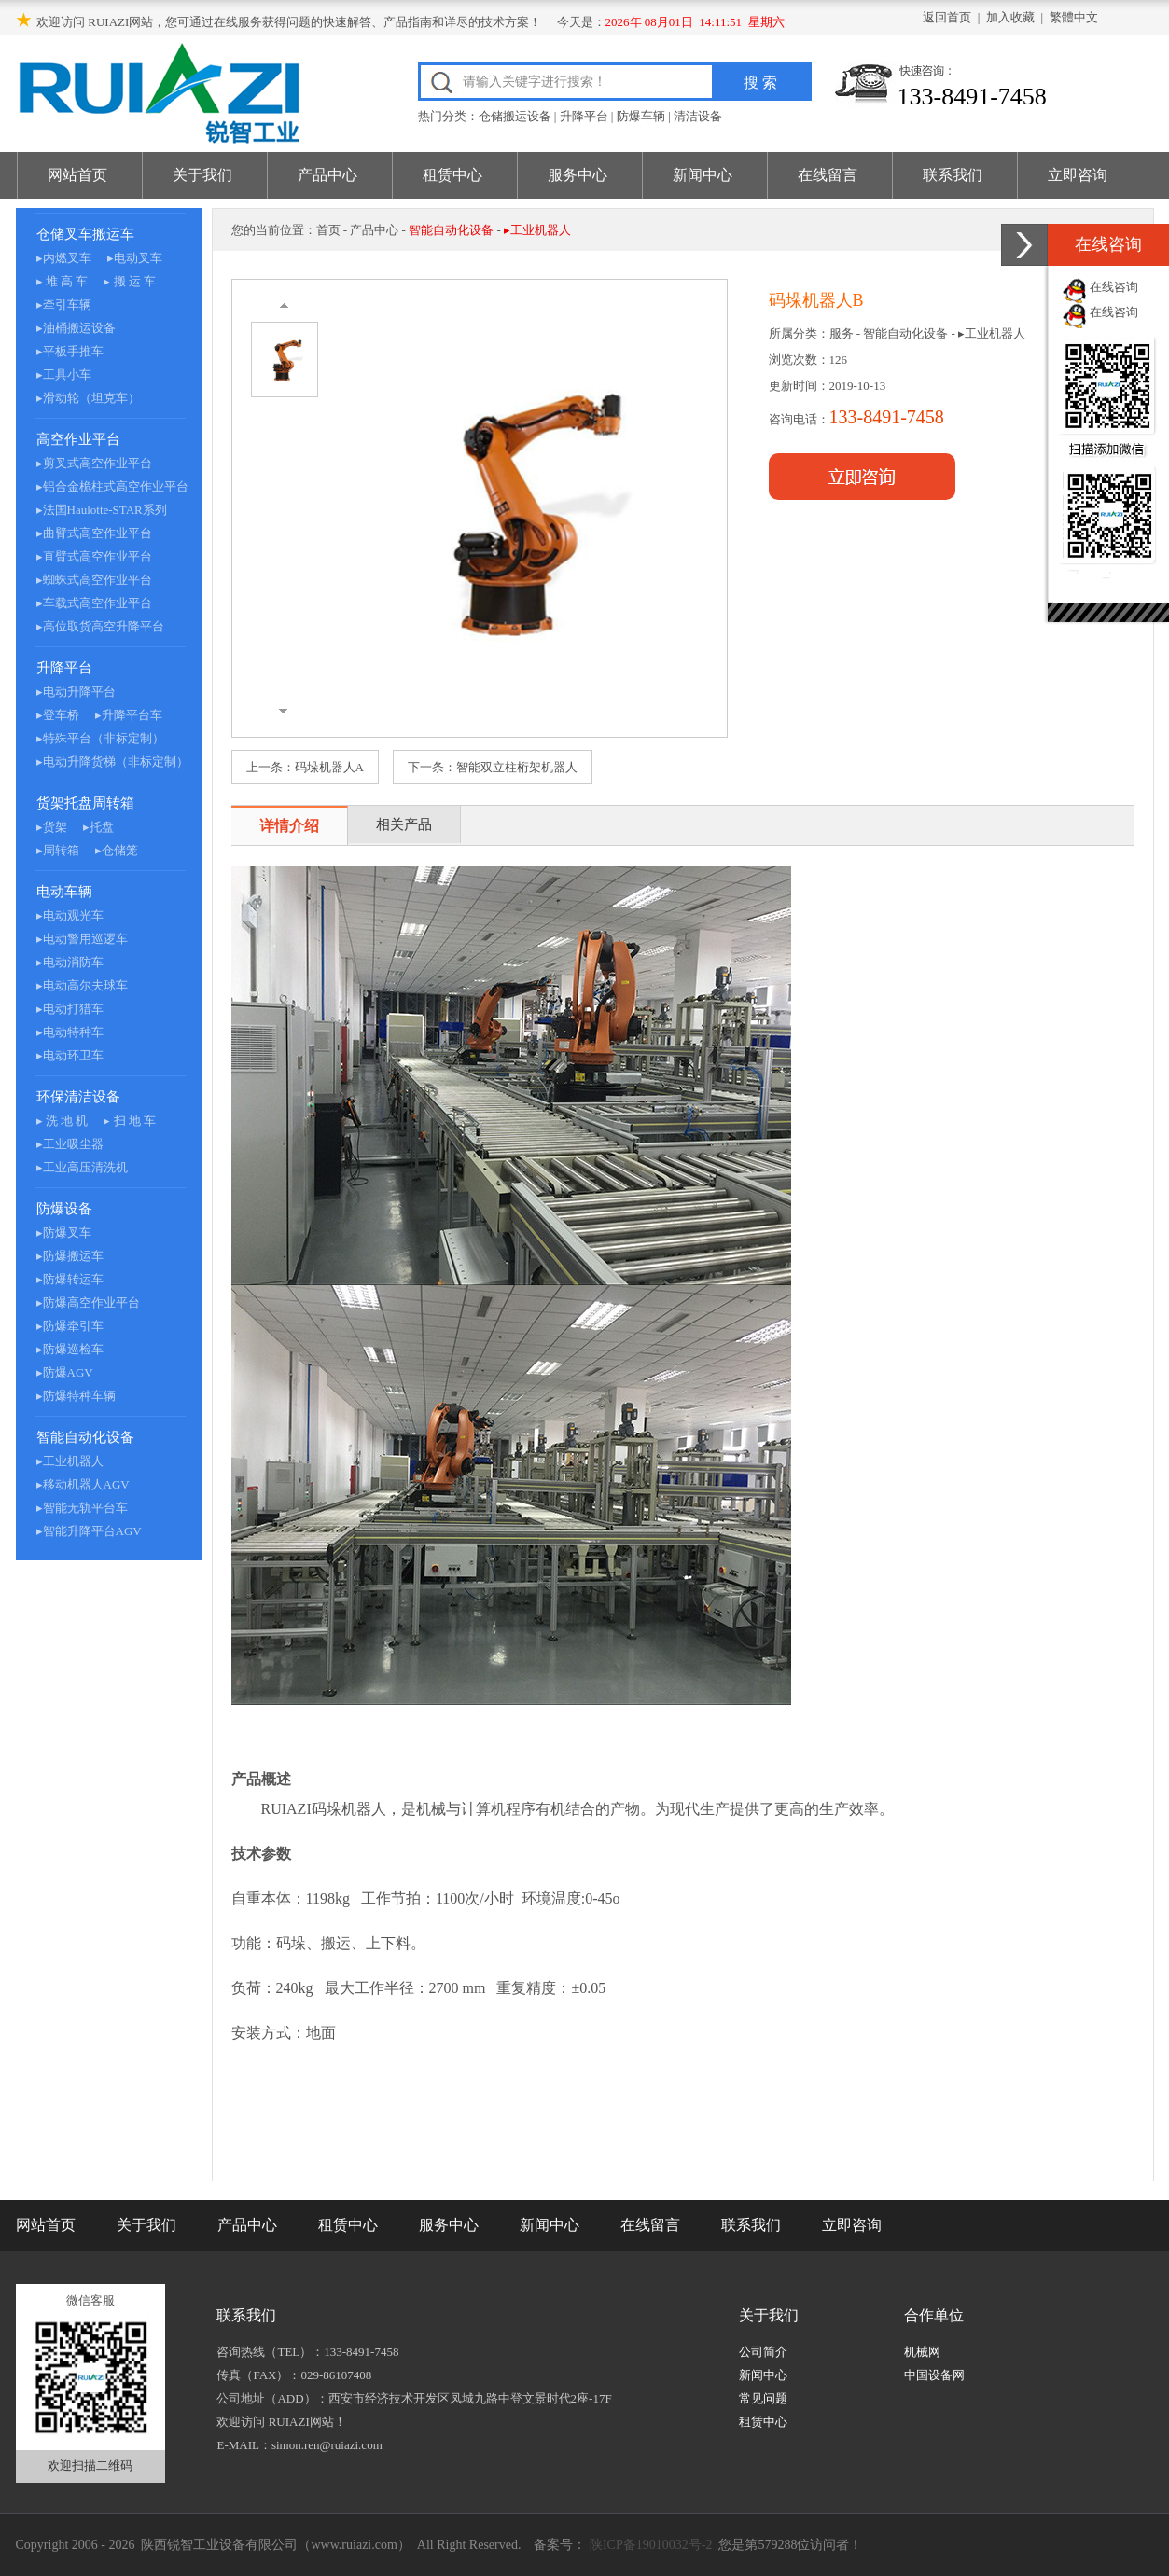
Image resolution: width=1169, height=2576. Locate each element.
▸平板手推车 (70, 351)
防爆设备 (64, 1208)
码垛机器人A (329, 767)
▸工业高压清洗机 (82, 1167)
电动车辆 (64, 891)
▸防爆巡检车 (70, 1349)
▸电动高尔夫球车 (82, 985)
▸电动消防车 (70, 962)
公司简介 (763, 2352)
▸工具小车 (63, 374)
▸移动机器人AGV (83, 1484)
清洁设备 (698, 116)
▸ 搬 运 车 (130, 281)
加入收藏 (1010, 17)
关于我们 (202, 175)
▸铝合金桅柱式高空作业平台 (112, 486)
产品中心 (327, 175)
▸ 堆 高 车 (62, 281)
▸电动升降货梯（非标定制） (112, 762)
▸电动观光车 (70, 915)
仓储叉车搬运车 (85, 234)
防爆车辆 (641, 116)
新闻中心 (702, 175)
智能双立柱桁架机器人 (517, 767)
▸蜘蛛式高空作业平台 (94, 580)
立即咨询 (1077, 175)
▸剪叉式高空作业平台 (94, 463)
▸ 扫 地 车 (130, 1121)
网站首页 (77, 175)
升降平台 (584, 116)
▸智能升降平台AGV (89, 1531)
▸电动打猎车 (70, 1009)
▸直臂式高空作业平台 (94, 556)
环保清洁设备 (78, 1096)
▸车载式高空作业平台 (94, 603)
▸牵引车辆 (63, 305)
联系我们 (952, 175)
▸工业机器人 (70, 1461)
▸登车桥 (57, 715)
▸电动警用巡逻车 (82, 939)
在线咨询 (1114, 287)
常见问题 (763, 2398)
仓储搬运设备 (515, 116)
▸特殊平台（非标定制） (100, 738)
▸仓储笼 (116, 850)
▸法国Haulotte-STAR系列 (101, 510)
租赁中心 (452, 175)
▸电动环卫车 (70, 1055)
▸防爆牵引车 (70, 1326)
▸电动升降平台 (76, 692)
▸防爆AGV (64, 1372)
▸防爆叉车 (63, 1233)
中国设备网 (934, 2375)
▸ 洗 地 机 (62, 1121)
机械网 (922, 2352)
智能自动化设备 (85, 1437)
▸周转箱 (57, 850)
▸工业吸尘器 (70, 1144)
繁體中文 (1074, 17)
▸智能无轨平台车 (82, 1508)
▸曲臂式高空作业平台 (94, 533)
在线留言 (827, 175)
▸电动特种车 (70, 1032)
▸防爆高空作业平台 (88, 1302)
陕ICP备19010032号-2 (649, 2545)
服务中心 (577, 175)
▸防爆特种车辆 (76, 1396)
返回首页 (947, 17)
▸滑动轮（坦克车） (88, 398)
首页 (328, 230)
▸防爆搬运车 (70, 1256)
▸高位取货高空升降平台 (100, 626)
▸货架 (51, 827)
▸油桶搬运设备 (76, 328)
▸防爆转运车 (70, 1279)
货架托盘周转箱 (85, 803)
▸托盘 (98, 827)
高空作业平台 (78, 439)
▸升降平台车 (128, 715)
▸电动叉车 (134, 258)
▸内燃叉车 (63, 258)
